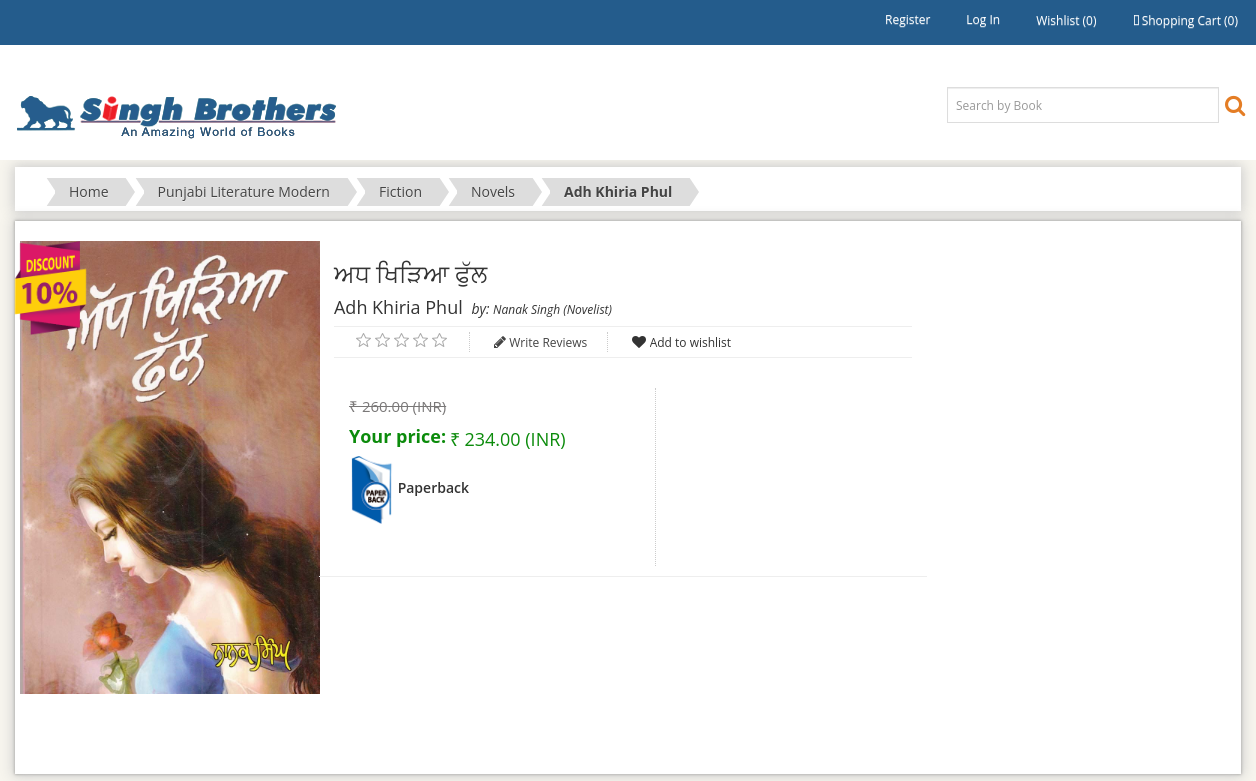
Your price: (397, 436)
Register (907, 19)
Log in (983, 19)
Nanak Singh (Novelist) (552, 309)
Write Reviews (548, 342)
